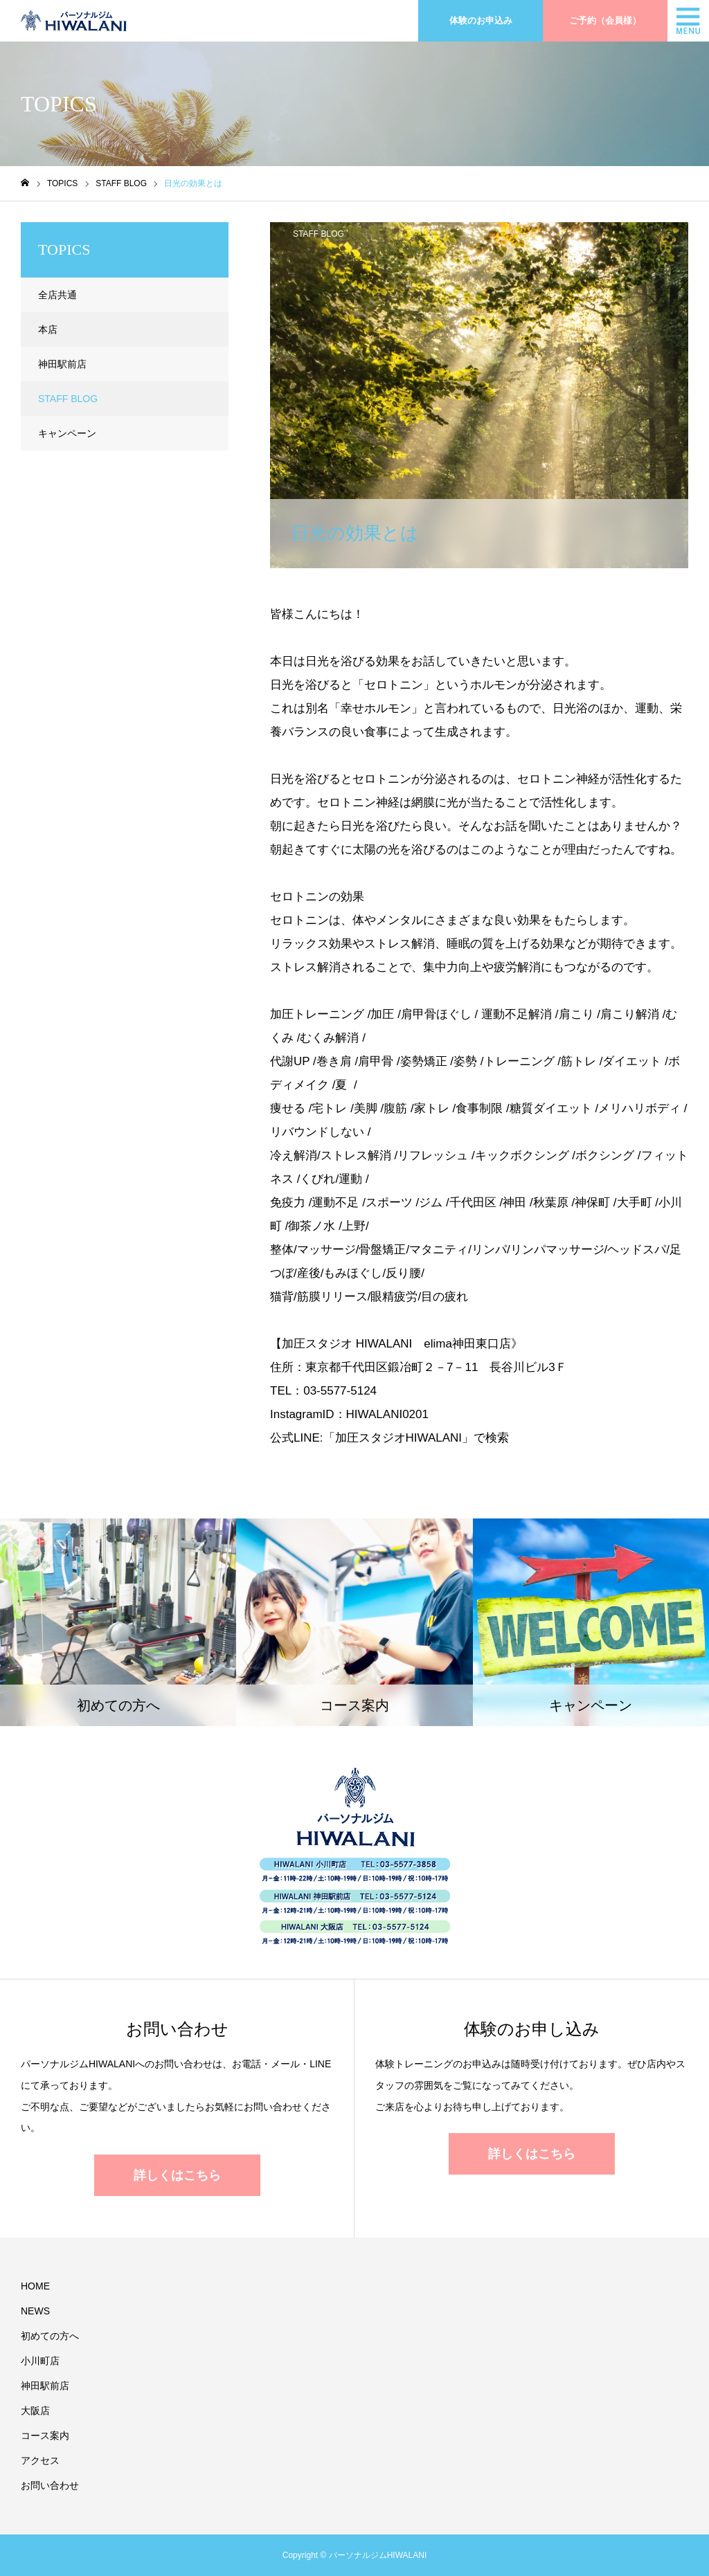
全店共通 (57, 294)
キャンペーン (67, 433)
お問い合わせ (50, 2485)
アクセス (40, 2460)
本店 (47, 329)
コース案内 (45, 2435)
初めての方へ (50, 2335)
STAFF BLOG (318, 234)
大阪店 (35, 2410)
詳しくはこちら (177, 2175)
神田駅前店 (62, 364)
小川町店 (40, 2360)
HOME (35, 2286)
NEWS (35, 2310)
